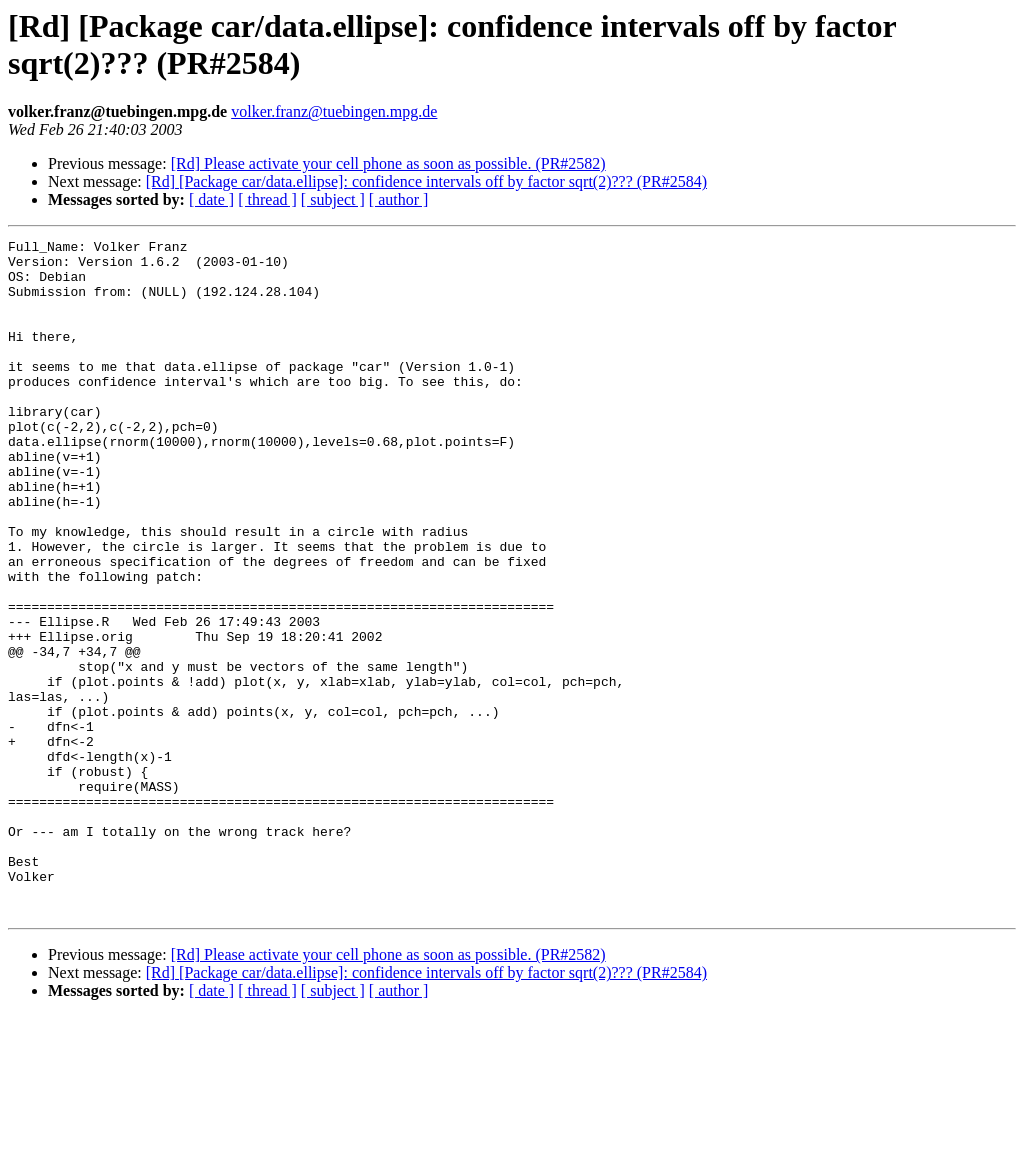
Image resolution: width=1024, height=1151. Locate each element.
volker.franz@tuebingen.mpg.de (334, 111)
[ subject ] (333, 199)
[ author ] (399, 199)
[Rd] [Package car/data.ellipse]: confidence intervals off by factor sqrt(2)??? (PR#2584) (426, 181)
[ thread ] (267, 199)
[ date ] (211, 199)
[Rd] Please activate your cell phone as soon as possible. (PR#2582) (388, 163)
